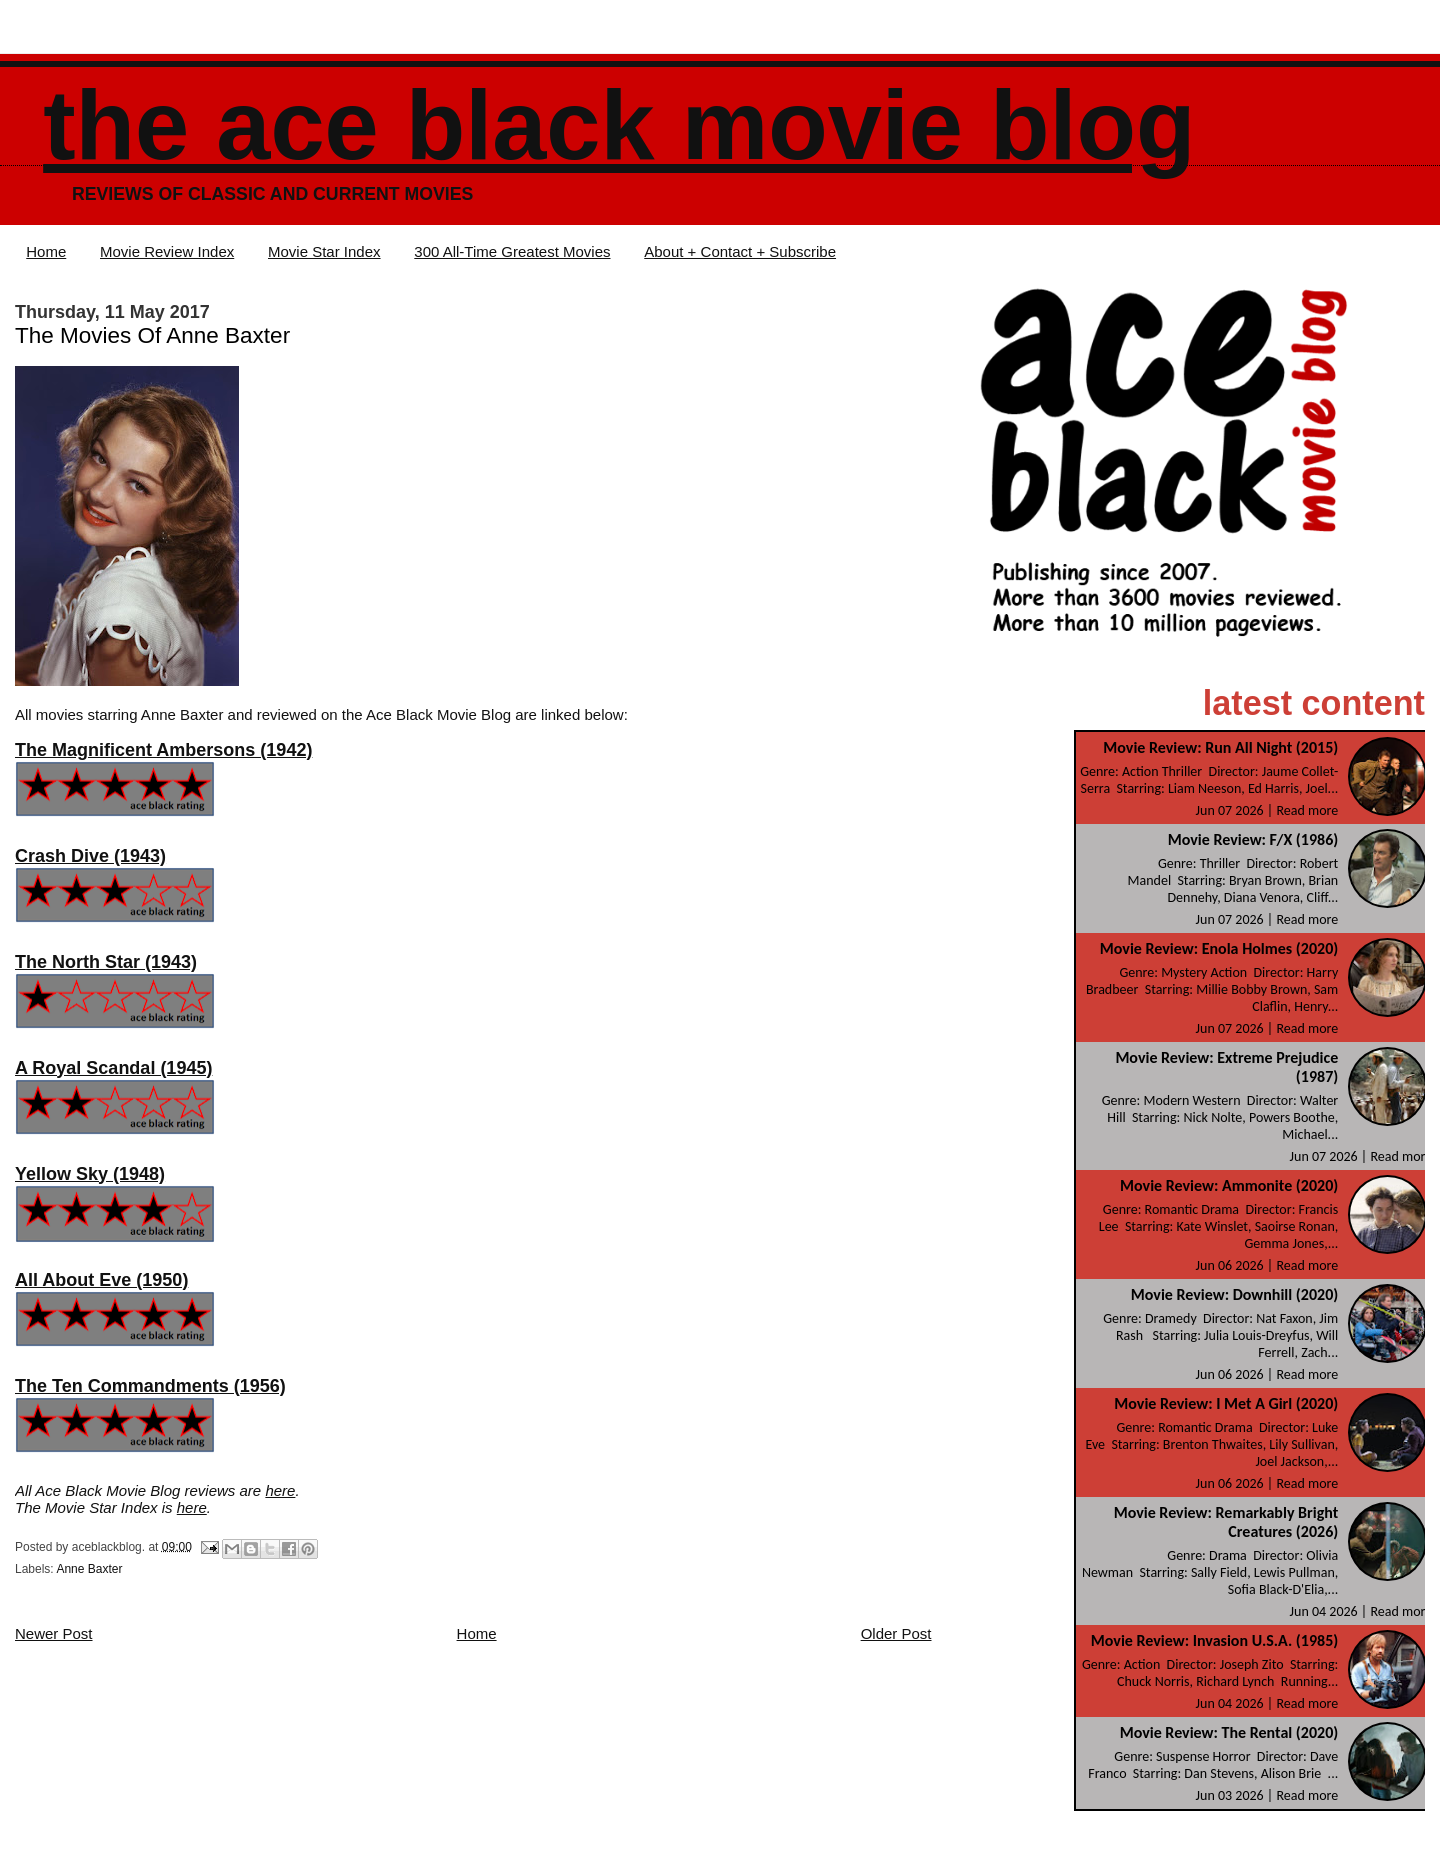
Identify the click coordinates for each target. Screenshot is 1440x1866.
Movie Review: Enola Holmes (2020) (1219, 948)
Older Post (896, 1633)
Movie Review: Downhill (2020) (1234, 1294)
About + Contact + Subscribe (740, 251)
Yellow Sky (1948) (90, 1174)
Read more (1307, 810)
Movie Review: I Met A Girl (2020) (1226, 1403)
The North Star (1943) (106, 962)
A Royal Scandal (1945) (113, 1068)
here (280, 1490)
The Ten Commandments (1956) (150, 1386)
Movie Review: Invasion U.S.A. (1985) (1214, 1640)
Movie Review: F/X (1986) (1253, 839)
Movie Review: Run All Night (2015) (1220, 747)
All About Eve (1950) (101, 1280)
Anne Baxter (89, 1569)
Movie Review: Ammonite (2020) (1229, 1185)
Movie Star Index (324, 251)
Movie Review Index (167, 251)
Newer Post (54, 1633)
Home (46, 251)
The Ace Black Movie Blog (619, 125)
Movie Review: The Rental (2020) (1229, 1732)
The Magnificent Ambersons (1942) (163, 750)
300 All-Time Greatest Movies (512, 251)
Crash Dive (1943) (90, 856)
